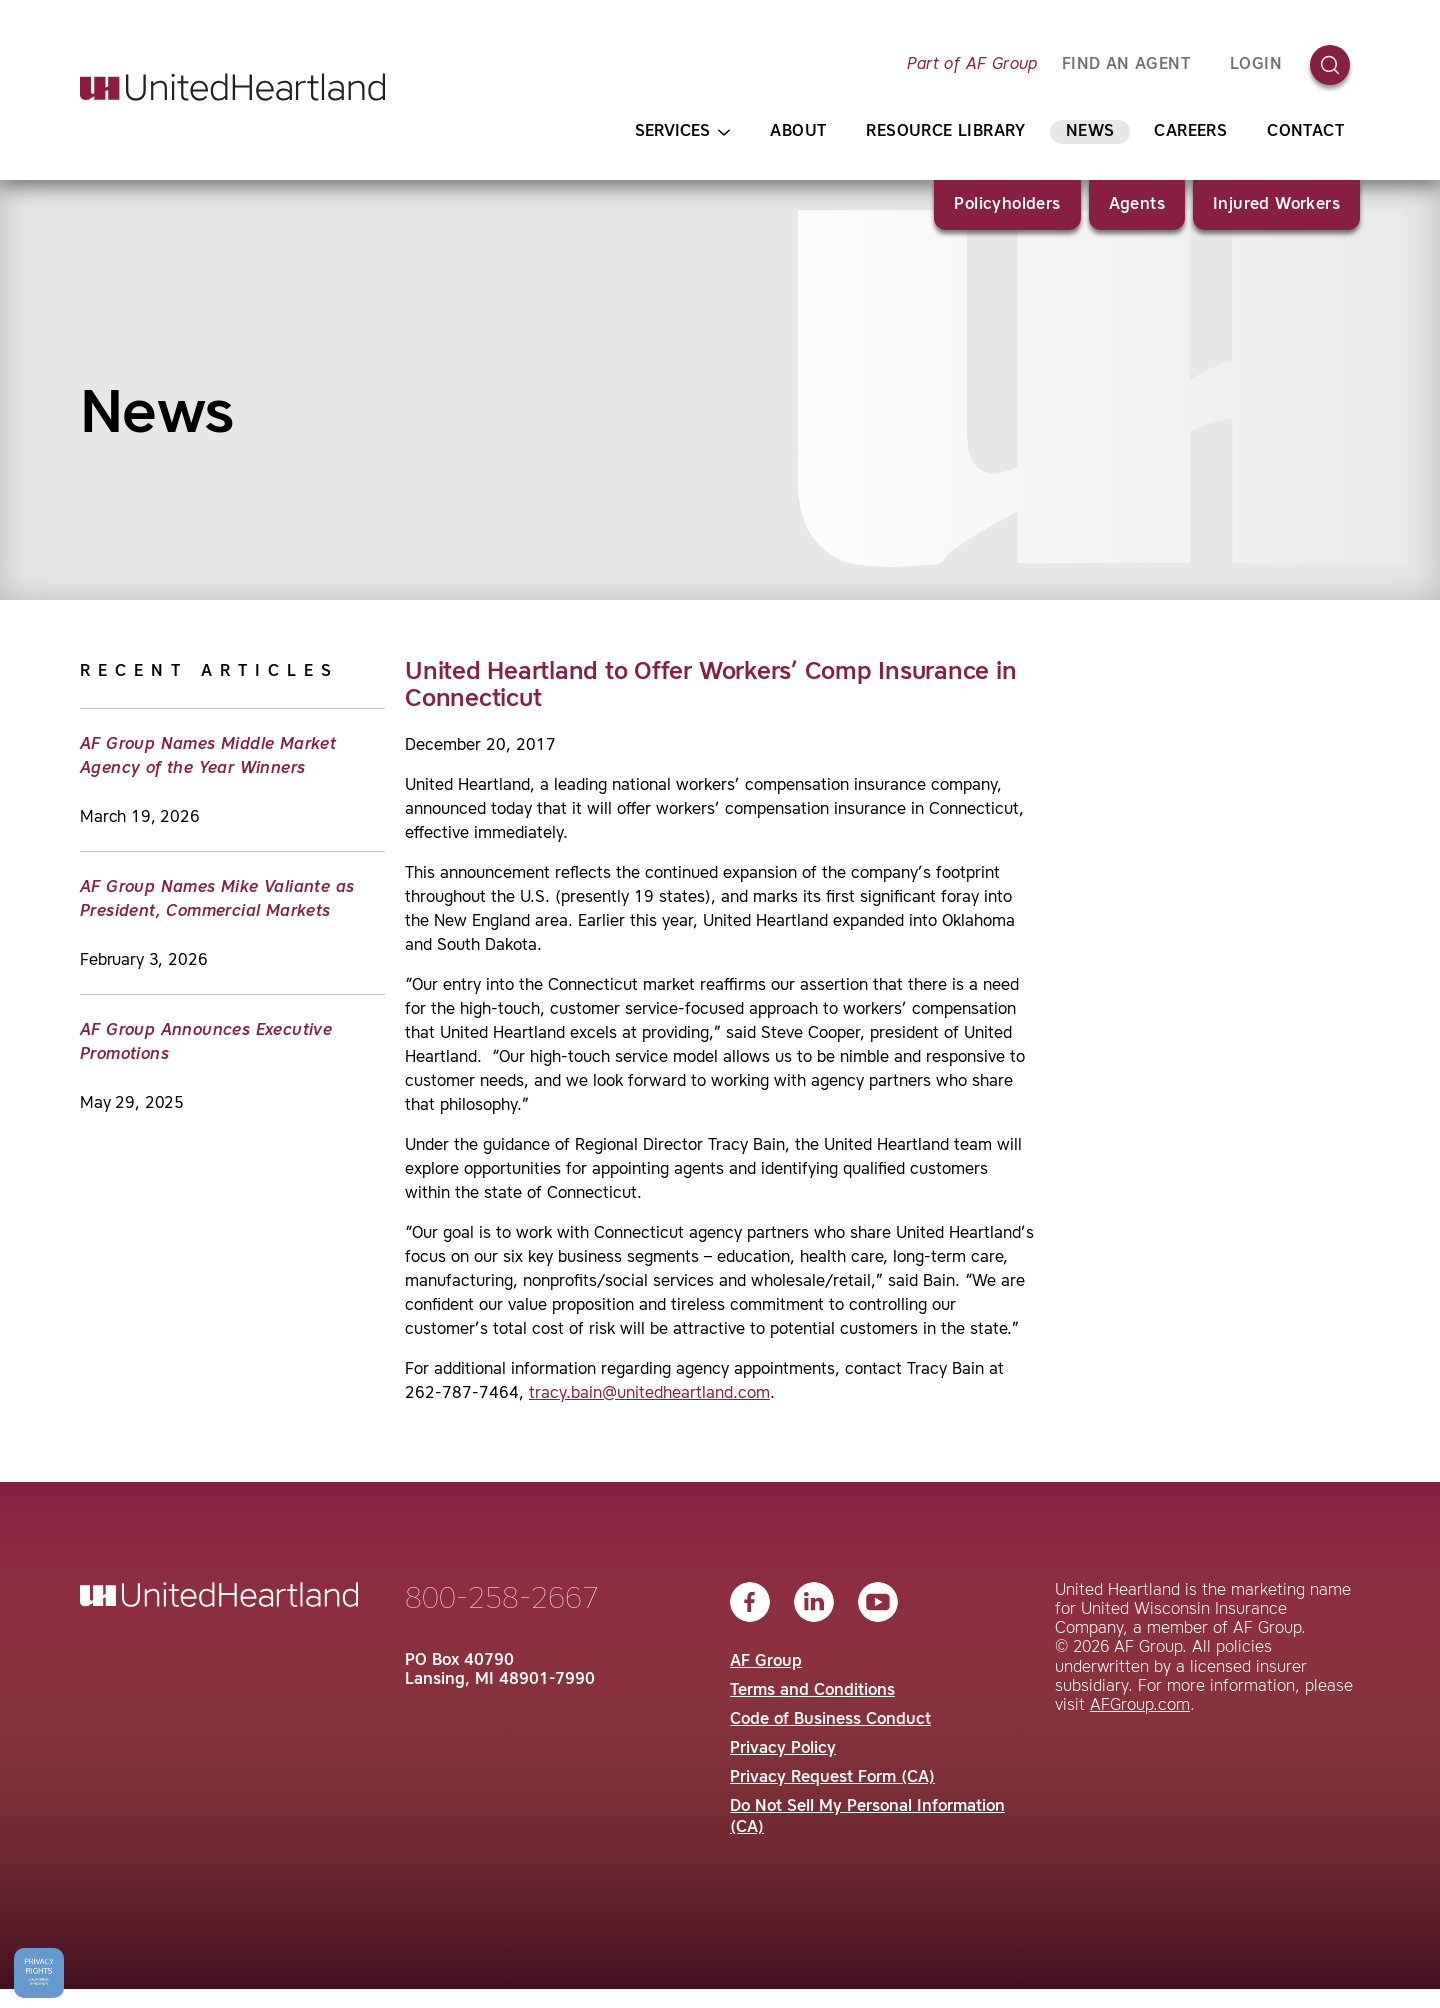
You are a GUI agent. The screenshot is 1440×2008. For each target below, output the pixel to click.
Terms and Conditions (812, 1691)
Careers (1190, 132)
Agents (1137, 205)
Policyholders (1007, 205)
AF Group (766, 1662)
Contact (1305, 132)
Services (682, 132)
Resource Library (945, 132)
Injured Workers (1276, 205)
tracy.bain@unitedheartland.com (649, 1394)
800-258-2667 (502, 1600)
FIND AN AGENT (1126, 65)
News (1090, 132)
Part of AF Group (972, 65)
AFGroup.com (1140, 1706)
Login (1256, 65)
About (798, 132)
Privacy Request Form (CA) (832, 1778)
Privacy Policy (783, 1749)
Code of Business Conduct (830, 1720)
